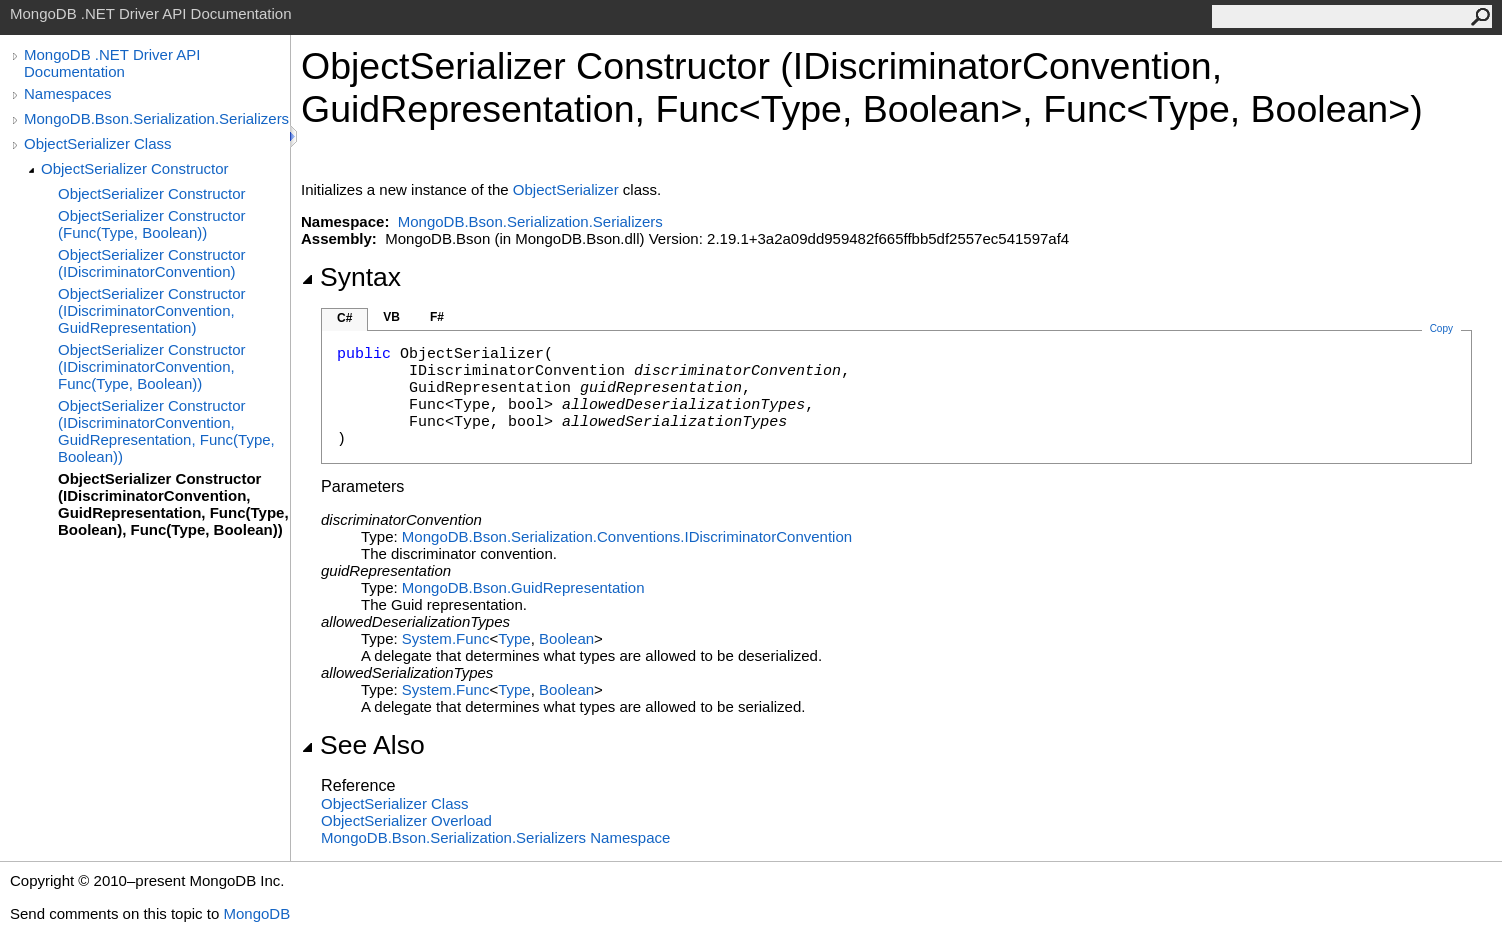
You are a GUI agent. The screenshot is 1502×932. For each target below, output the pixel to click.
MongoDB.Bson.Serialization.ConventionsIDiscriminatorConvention (627, 536)
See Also (363, 745)
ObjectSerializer (566, 189)
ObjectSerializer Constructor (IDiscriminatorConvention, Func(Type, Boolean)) (152, 366)
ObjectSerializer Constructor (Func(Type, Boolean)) (152, 224)
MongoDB (256, 913)
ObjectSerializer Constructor (135, 168)
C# (344, 318)
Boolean (566, 638)
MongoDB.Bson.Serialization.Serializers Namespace (495, 837)
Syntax (351, 277)
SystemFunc (446, 638)
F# (437, 317)
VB (391, 317)
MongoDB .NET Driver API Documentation (112, 63)
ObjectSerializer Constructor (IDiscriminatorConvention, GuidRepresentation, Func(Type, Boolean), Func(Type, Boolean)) (173, 504)
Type (514, 638)
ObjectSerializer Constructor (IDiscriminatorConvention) (152, 263)
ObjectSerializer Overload (406, 820)
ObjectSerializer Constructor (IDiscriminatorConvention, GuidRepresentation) (152, 310)
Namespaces (68, 93)
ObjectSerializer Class (98, 143)
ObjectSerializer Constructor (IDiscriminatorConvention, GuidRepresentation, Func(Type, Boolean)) (166, 431)
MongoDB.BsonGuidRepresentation (523, 587)
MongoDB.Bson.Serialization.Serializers (156, 118)
